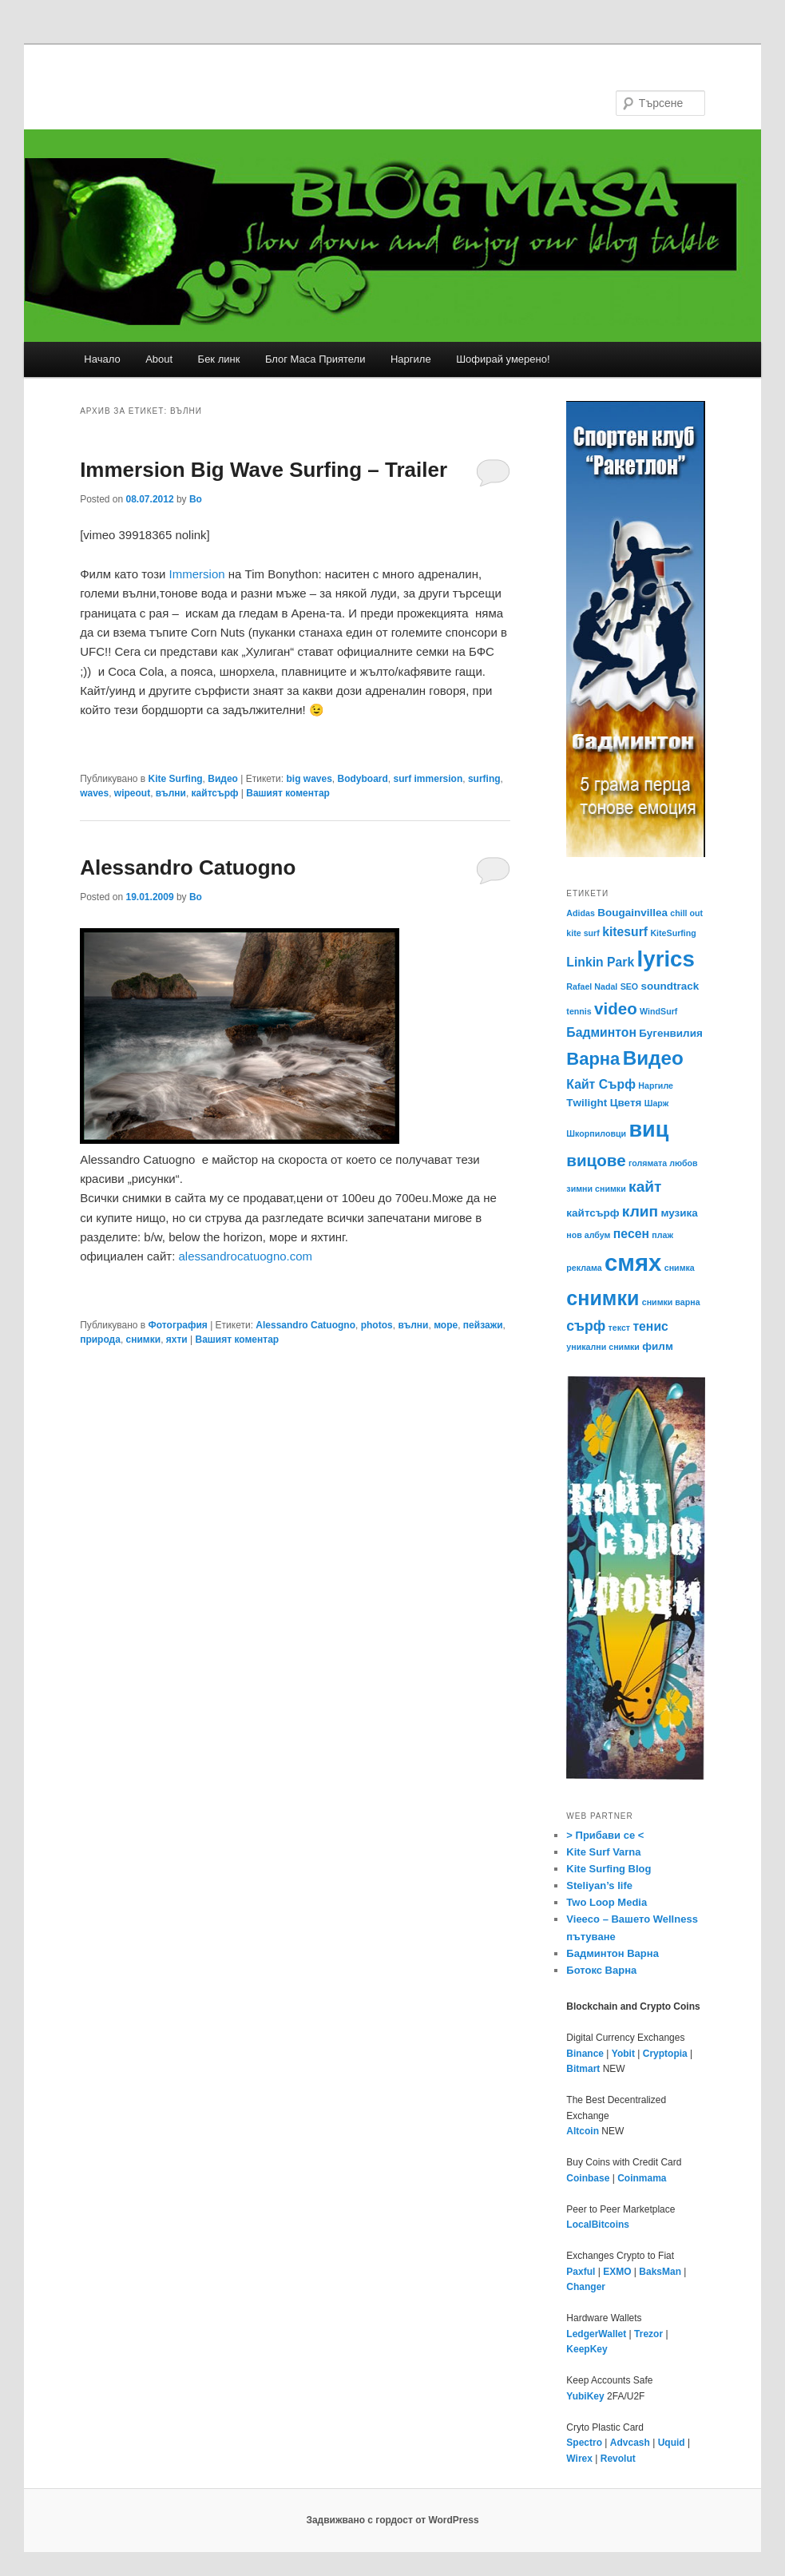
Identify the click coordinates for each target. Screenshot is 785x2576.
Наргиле (411, 359)
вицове (595, 1160)
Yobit (623, 2053)
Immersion (197, 574)
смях (633, 1262)
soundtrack (670, 986)
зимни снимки (595, 1188)
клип (640, 1211)
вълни (171, 793)
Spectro (584, 2442)
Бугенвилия (671, 1033)
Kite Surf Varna (603, 1852)
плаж (662, 1235)
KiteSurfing (673, 933)
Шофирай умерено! (502, 359)
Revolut (618, 2458)
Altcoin (582, 2131)
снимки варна (671, 1302)
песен (631, 1233)
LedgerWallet (596, 2334)
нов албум (588, 1235)
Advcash (630, 2442)
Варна (593, 1059)
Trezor (648, 2334)
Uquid (671, 2442)
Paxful (580, 2271)
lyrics (666, 959)
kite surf (582, 933)
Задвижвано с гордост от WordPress (392, 2520)
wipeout (132, 793)
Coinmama (641, 2178)
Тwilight (586, 1103)
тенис (650, 1326)
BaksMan (660, 2271)
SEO (629, 986)
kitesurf (625, 932)
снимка (679, 1267)
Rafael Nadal (591, 986)
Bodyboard (363, 778)
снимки (143, 1339)
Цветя (626, 1103)
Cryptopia (665, 2053)
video (615, 1008)
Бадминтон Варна (612, 1953)
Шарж (656, 1103)
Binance (585, 2053)
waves (94, 793)
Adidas (580, 913)
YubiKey (585, 2396)
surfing (484, 778)
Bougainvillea (632, 913)
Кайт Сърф (601, 1084)
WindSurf (658, 1011)
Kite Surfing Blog (608, 1869)
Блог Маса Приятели (315, 359)
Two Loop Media (606, 1902)
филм (657, 1346)
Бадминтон (601, 1032)
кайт (644, 1186)
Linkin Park (600, 962)
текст (619, 1327)
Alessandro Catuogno (187, 867)
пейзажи (483, 1325)
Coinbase (587, 2178)
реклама (583, 1267)
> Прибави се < (605, 1835)
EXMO (617, 2271)
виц (648, 1129)
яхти (177, 1339)
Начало (102, 359)
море (446, 1325)
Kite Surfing (176, 778)
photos (377, 1325)
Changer (585, 2286)
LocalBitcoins (597, 2224)
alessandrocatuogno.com (246, 1256)
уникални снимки (603, 1347)
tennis (578, 1011)
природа (100, 1339)
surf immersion (428, 778)
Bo (195, 499)
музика (679, 1213)
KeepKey (586, 2349)
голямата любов (663, 1163)
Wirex (579, 2458)
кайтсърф (215, 793)
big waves (308, 778)
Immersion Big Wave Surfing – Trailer (263, 470)
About (158, 359)
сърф (585, 1326)
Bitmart (583, 2068)
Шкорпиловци (596, 1133)
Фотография (178, 1325)
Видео (223, 778)
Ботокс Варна (601, 1970)
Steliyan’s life (599, 1885)
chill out (686, 913)
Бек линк (219, 359)
